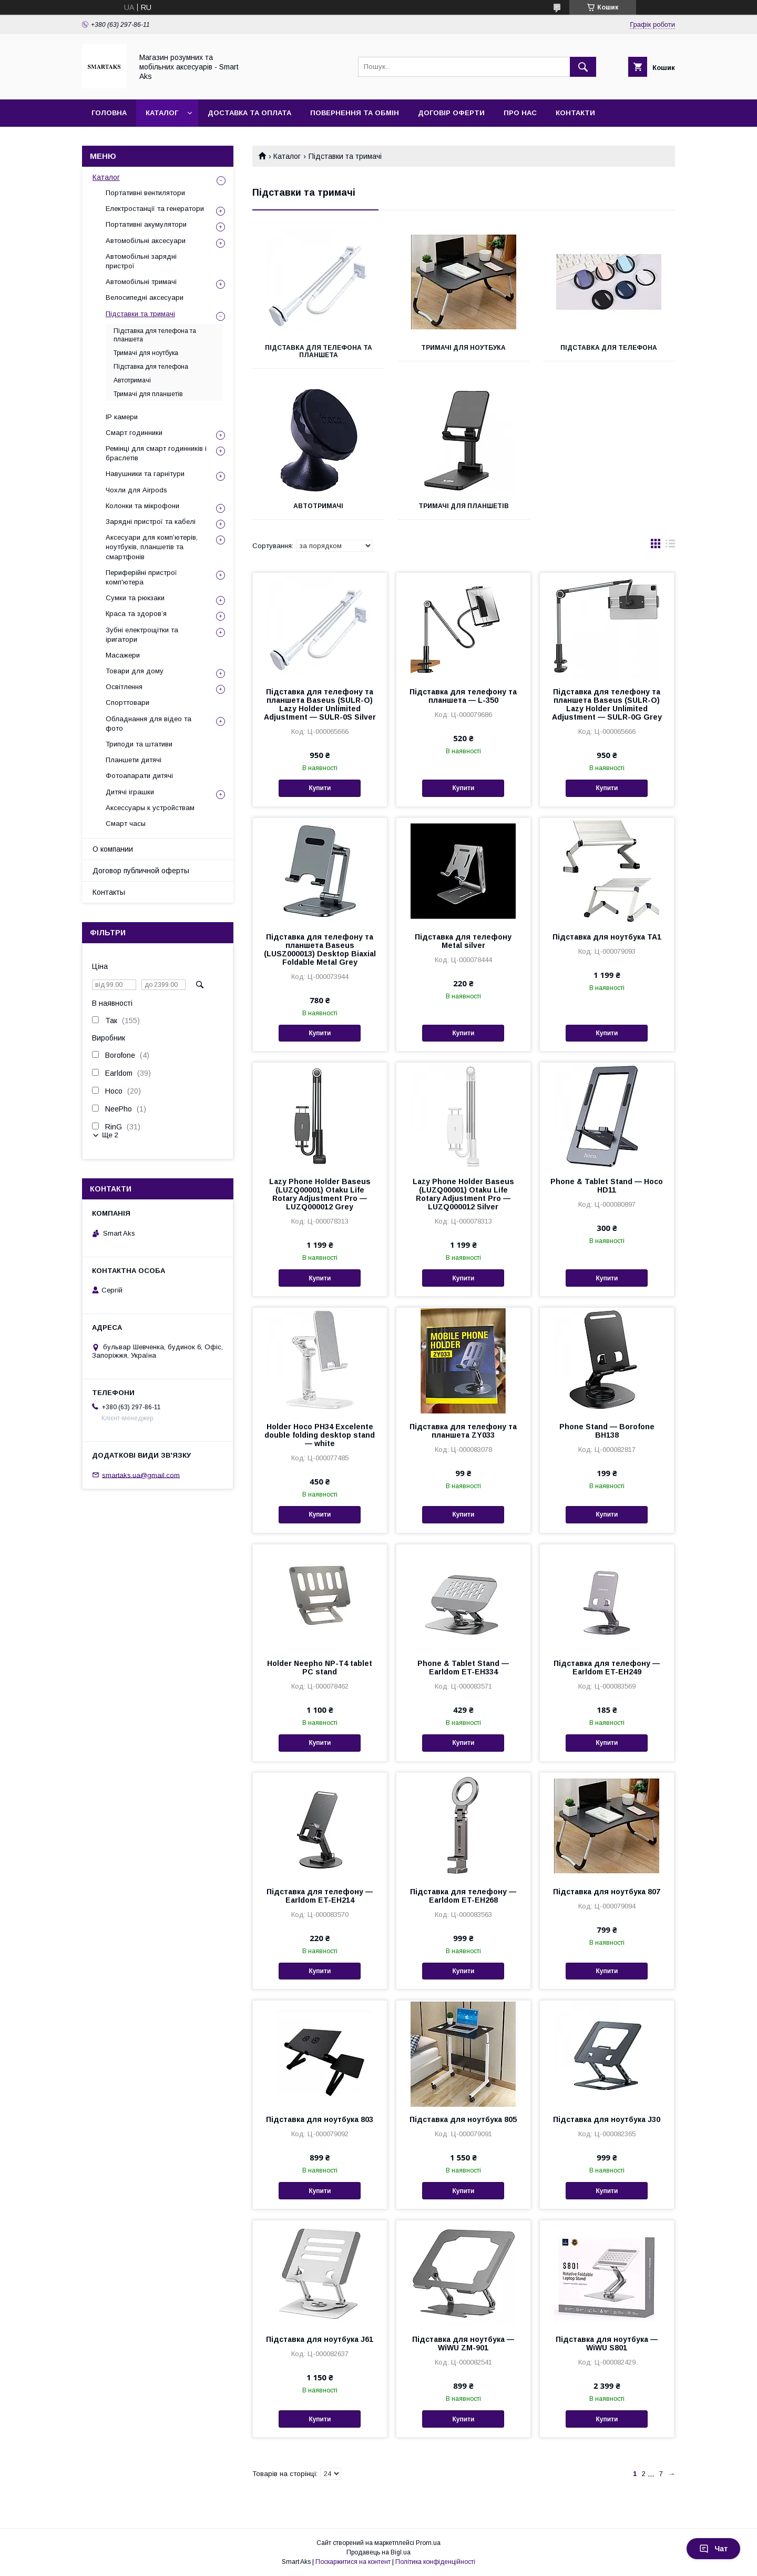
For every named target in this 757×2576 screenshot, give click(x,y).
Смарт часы (126, 823)
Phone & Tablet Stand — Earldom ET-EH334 (463, 1667)
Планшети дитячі (133, 760)
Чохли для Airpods (136, 490)
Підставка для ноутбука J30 (606, 2119)
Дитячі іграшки (130, 792)
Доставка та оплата (249, 113)
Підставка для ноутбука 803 (319, 2119)
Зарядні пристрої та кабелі (151, 522)
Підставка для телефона (608, 347)
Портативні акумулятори (146, 224)
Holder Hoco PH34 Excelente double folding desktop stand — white (319, 1435)
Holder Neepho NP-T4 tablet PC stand (319, 1667)
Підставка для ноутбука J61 (319, 2339)
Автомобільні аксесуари (146, 241)
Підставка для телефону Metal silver (463, 941)
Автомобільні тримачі (141, 282)
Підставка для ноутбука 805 (463, 2119)
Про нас (520, 113)
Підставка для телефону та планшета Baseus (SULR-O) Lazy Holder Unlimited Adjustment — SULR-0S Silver (320, 704)
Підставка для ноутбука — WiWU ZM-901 (463, 2343)
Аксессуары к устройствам (150, 808)
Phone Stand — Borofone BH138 (606, 1430)
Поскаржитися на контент (353, 2561)
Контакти (575, 113)
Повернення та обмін (354, 113)
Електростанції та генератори (155, 209)
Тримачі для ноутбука (463, 347)
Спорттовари (127, 702)
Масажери (123, 655)
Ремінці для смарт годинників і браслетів (156, 453)
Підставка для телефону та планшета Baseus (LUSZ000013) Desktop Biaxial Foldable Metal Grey (320, 949)
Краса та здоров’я (136, 614)
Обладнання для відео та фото (148, 723)
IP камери (122, 417)
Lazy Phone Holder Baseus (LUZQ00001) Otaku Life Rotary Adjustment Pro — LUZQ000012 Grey (320, 1194)
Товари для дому (134, 671)
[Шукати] (583, 67)
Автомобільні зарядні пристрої (141, 261)
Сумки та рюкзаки (135, 598)
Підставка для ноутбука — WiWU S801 (607, 2343)
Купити (320, 788)
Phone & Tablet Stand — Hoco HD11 (606, 1185)
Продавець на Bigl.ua (378, 2552)
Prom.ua (428, 2543)
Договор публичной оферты (141, 870)
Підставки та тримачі (140, 314)
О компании (113, 849)
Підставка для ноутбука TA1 (607, 937)
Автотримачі (318, 506)
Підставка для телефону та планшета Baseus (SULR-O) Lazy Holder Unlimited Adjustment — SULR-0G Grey (607, 704)
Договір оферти (451, 113)
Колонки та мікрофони (142, 506)
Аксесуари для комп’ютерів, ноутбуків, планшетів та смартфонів (152, 546)
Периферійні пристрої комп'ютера (141, 577)
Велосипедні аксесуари (144, 297)
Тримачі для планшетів (463, 506)
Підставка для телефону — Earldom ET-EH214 (320, 1895)
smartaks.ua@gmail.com (141, 1475)
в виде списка (670, 546)
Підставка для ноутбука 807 (606, 1891)
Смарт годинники (134, 433)
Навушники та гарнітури (145, 474)
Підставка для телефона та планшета (318, 351)
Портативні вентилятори (145, 193)
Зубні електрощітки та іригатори (142, 634)
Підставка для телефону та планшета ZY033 (463, 1430)
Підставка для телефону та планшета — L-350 (463, 696)
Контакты (109, 892)
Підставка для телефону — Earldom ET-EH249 (607, 1667)
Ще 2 (110, 1135)
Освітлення (124, 687)
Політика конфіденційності (435, 2561)
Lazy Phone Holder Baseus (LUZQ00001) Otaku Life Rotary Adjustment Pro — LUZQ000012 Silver (463, 1194)
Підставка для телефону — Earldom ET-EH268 (463, 1895)
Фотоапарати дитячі (139, 776)
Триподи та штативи (139, 744)
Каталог (162, 113)
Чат (713, 2548)
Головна (109, 113)
